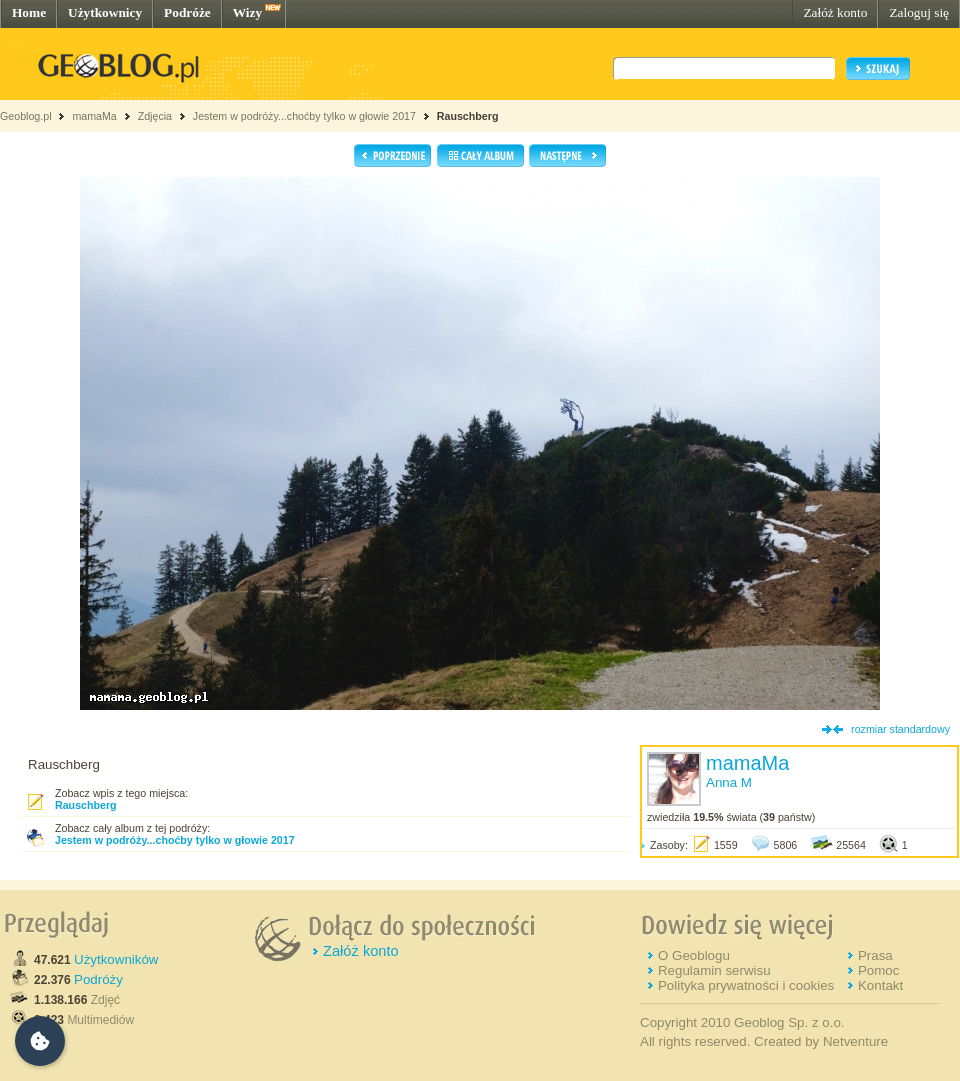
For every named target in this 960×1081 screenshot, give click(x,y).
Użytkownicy (105, 12)
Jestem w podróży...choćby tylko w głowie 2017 (304, 116)
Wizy (247, 12)
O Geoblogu (694, 955)
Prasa (875, 955)
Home (29, 12)
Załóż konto (835, 12)
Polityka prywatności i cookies (746, 985)
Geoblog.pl (26, 116)
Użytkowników (116, 959)
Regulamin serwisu (714, 970)
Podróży (98, 979)
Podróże (187, 12)
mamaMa (94, 116)
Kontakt (880, 985)
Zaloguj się (919, 12)
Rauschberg (468, 116)
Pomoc (878, 970)
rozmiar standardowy (900, 729)
